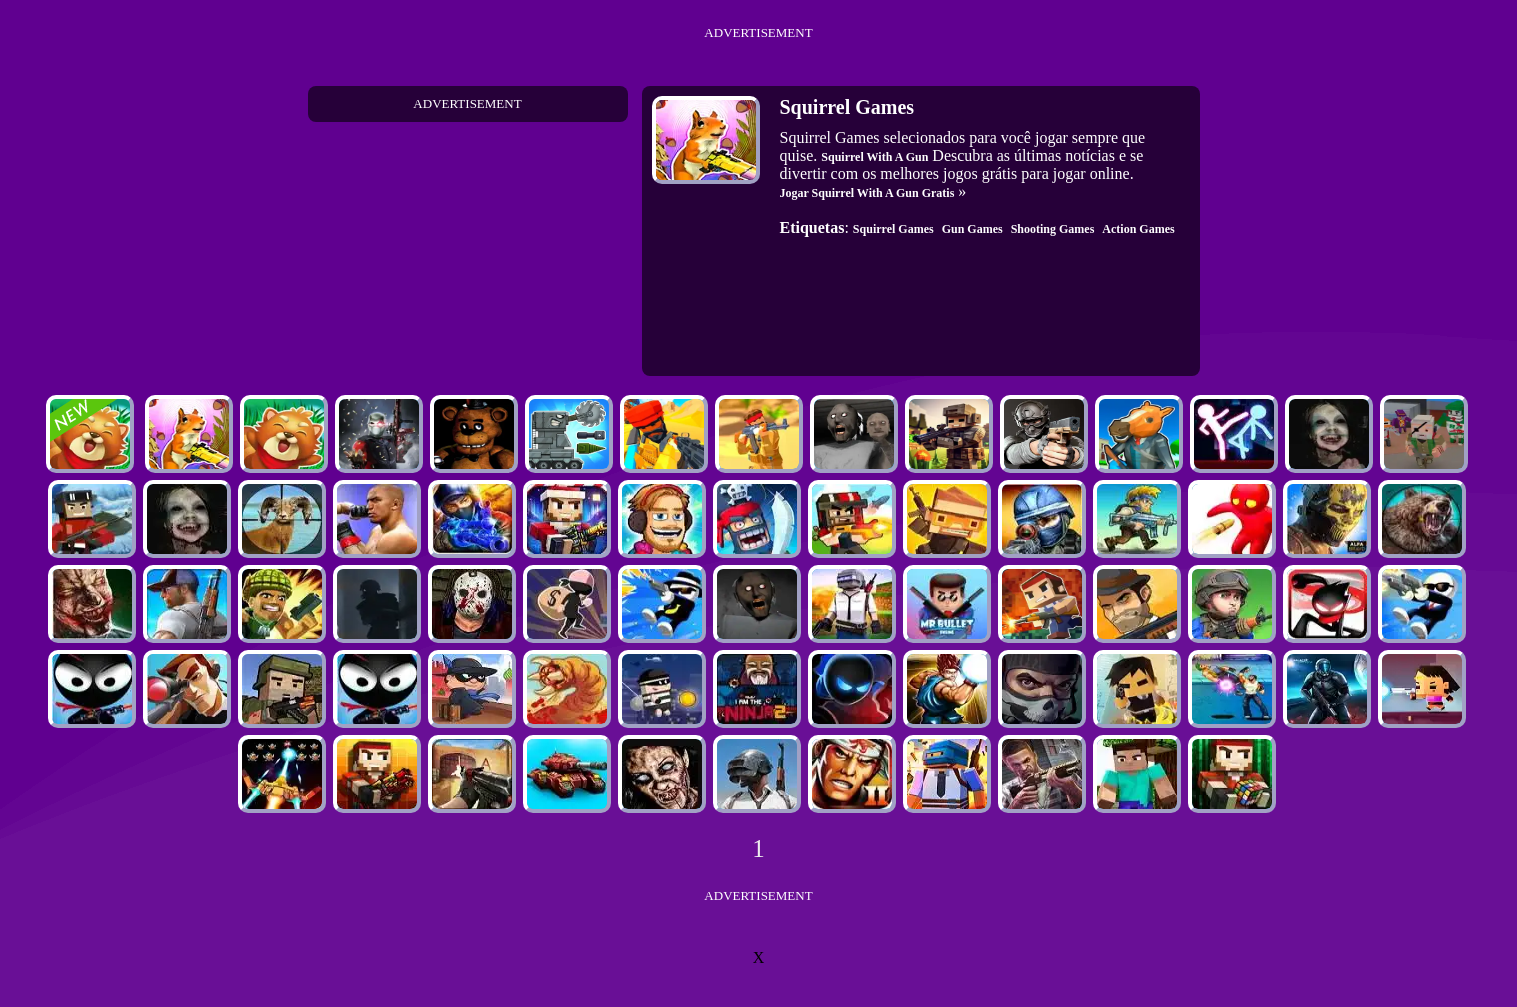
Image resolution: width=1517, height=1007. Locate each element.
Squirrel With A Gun (874, 157)
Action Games (1138, 229)
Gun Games (972, 229)
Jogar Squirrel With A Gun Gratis (867, 193)
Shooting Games (1053, 229)
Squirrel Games (893, 229)
